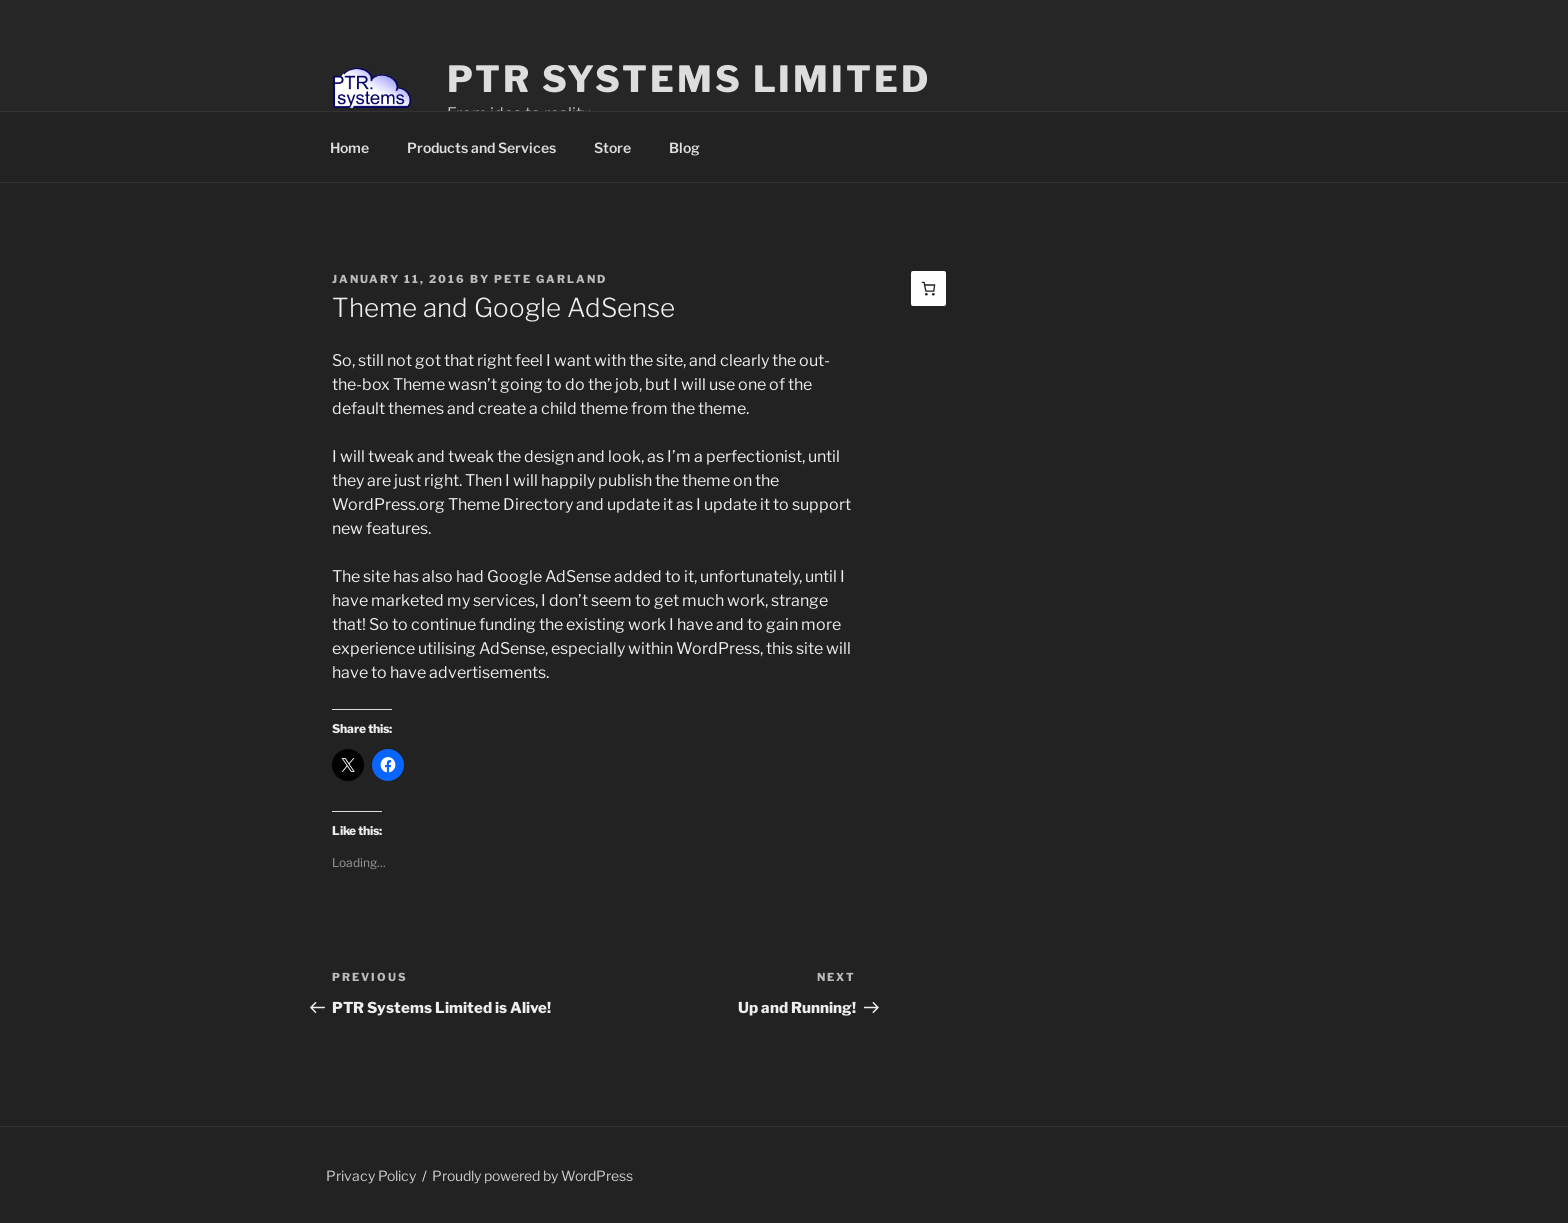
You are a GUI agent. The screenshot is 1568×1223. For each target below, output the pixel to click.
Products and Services (481, 147)
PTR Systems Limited (689, 79)
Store (612, 147)
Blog (684, 147)
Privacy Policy (371, 1175)
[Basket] (928, 288)
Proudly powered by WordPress (532, 1175)
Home (349, 147)
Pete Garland (550, 279)
